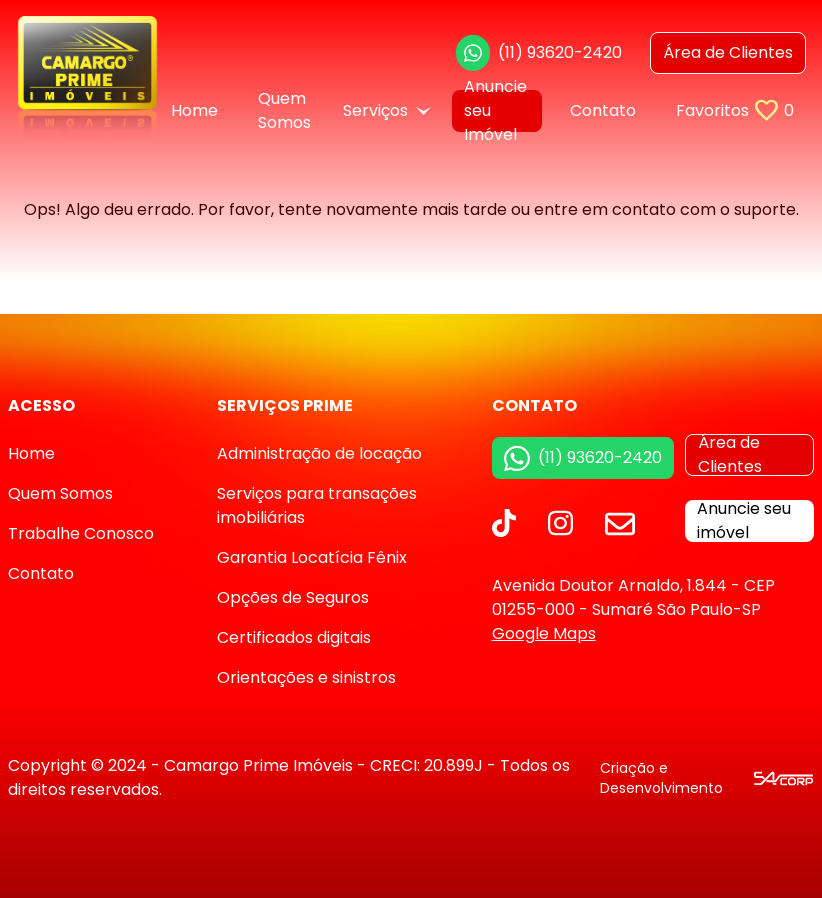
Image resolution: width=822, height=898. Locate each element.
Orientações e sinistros (306, 677)
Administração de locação (319, 453)
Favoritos (735, 110)
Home (194, 110)
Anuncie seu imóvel (744, 521)
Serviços (387, 110)
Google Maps (544, 633)
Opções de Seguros (293, 597)
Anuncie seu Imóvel (495, 111)
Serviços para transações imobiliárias (317, 505)
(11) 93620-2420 (539, 53)
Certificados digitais (294, 637)
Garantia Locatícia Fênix (312, 557)
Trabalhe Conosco (81, 533)
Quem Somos (284, 111)
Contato (603, 110)
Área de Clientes (730, 455)
